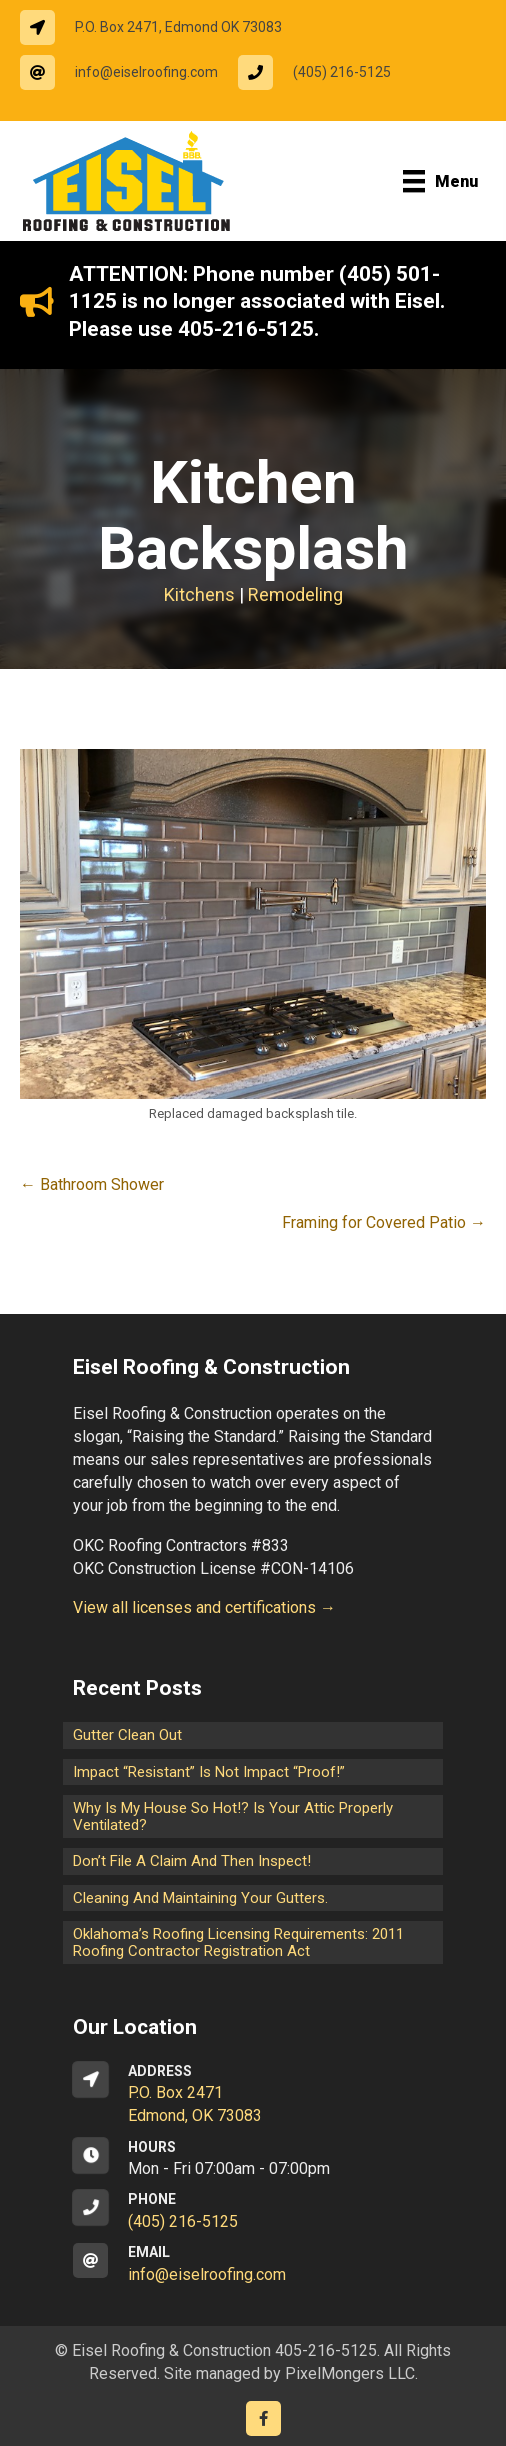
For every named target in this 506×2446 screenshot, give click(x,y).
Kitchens (199, 594)
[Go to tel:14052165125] (324, 72)
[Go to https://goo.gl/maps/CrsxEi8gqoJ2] (253, 2095)
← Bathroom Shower (92, 1184)
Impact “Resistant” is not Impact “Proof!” (209, 1772)
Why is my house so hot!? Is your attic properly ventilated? (233, 1816)
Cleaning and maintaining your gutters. (200, 1898)
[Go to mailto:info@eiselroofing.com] (129, 72)
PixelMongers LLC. (351, 2373)
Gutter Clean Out (127, 1735)
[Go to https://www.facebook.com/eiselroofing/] (263, 2418)
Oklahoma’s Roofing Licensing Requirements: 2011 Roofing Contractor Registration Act (238, 1942)
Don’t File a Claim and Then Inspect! (192, 1861)
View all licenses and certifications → (204, 1607)
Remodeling (295, 594)
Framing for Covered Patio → (384, 1222)
